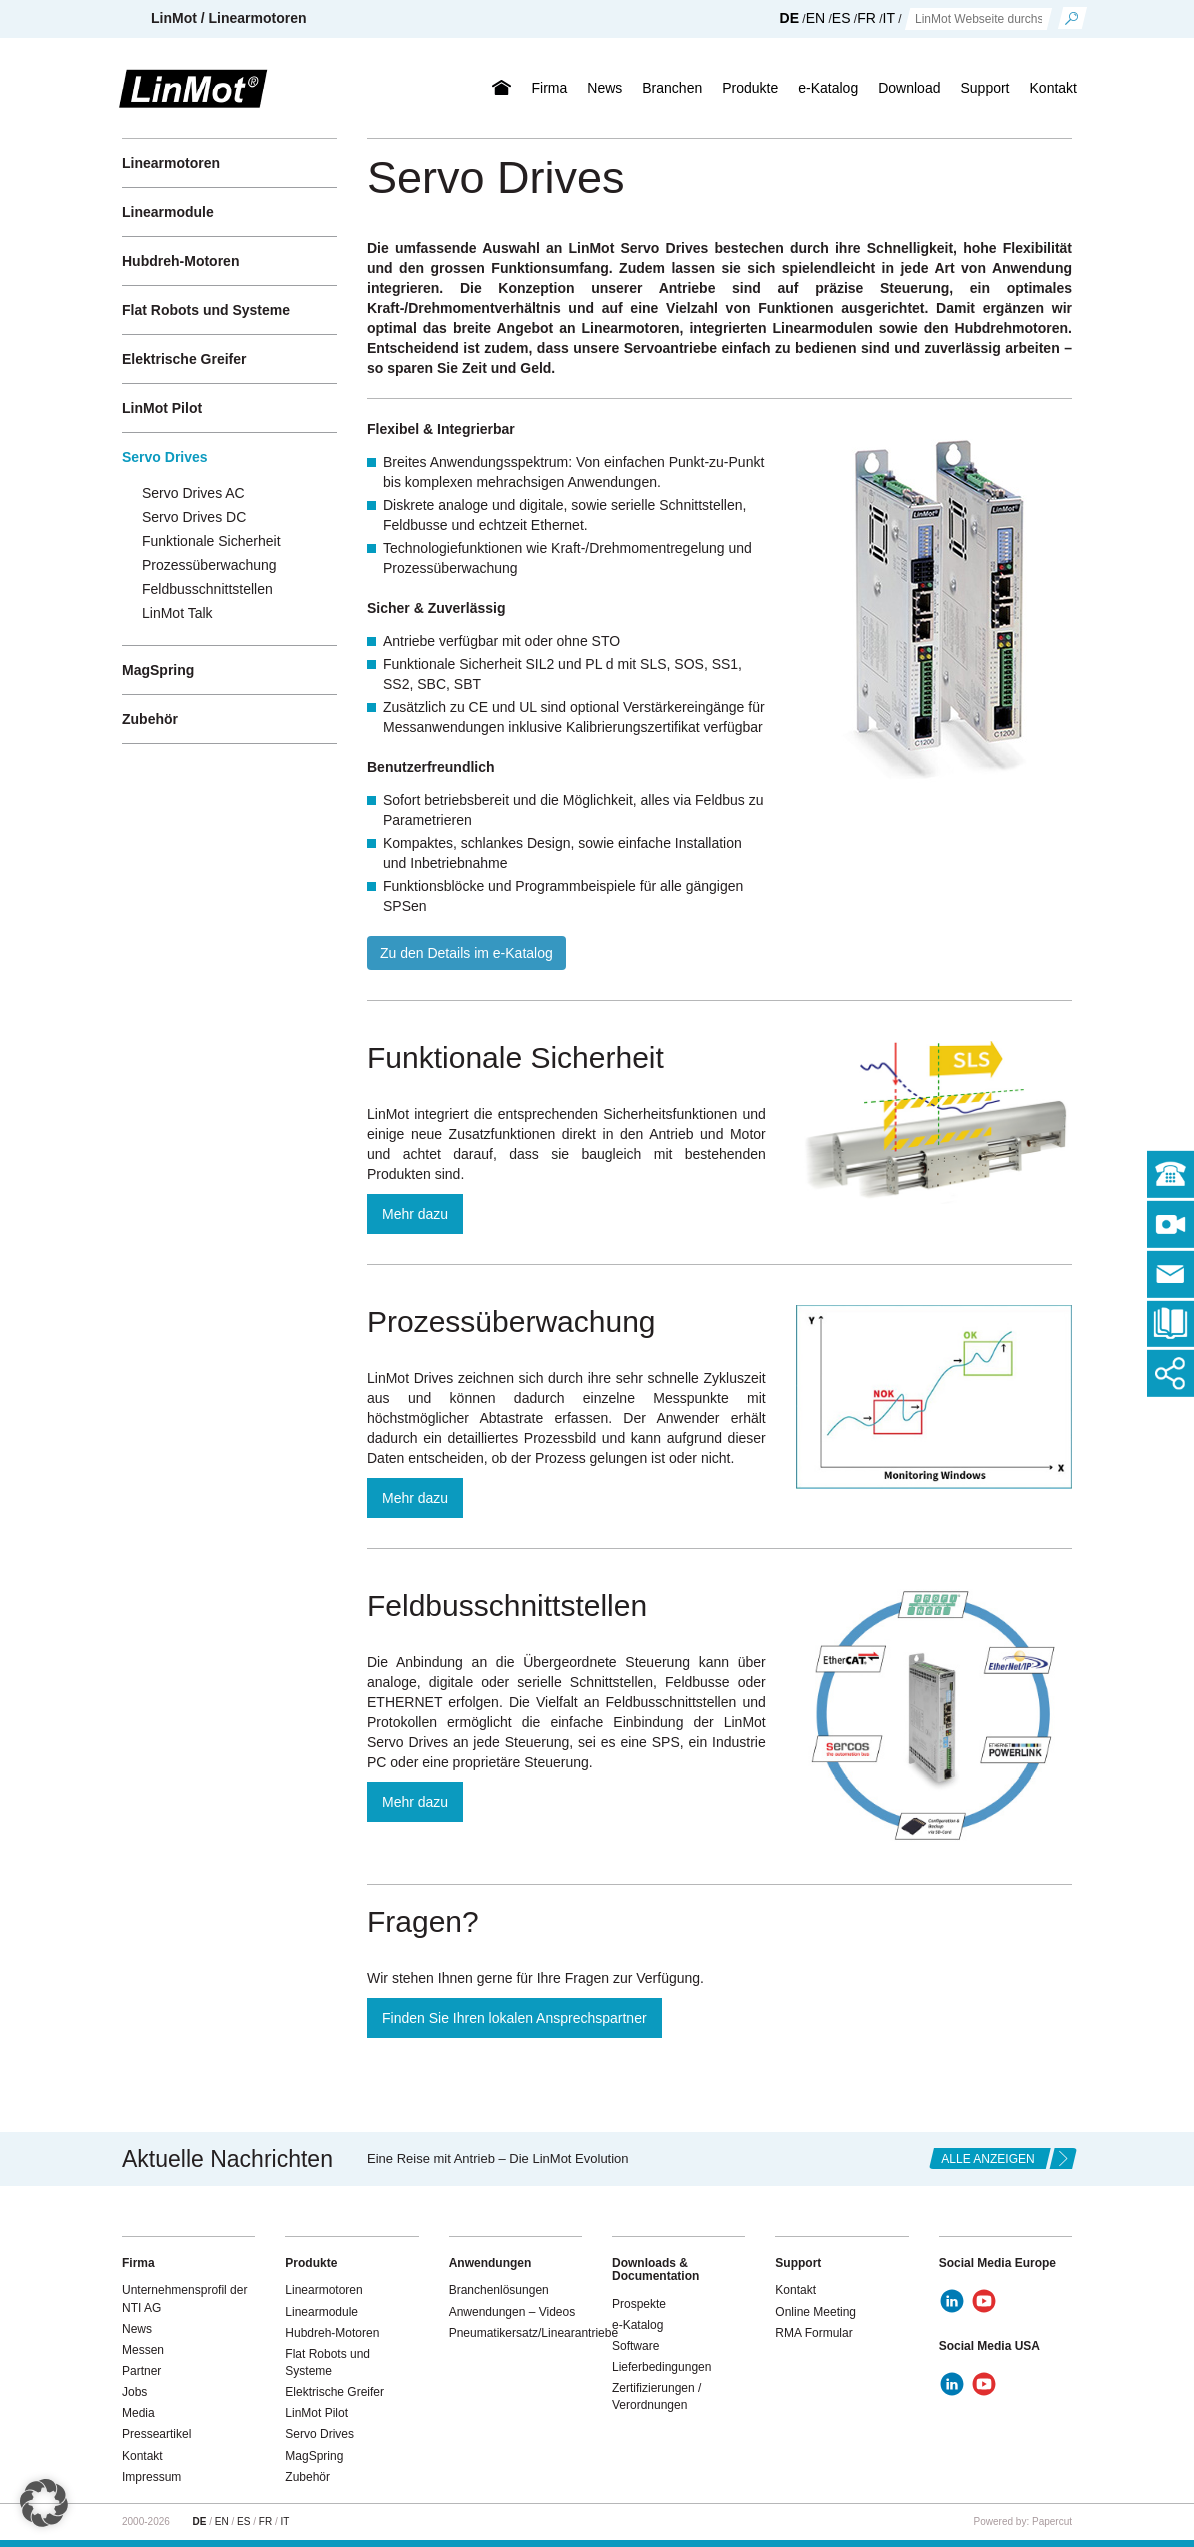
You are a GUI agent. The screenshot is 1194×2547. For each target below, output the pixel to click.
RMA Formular (813, 2333)
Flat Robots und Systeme (206, 310)
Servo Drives (165, 457)
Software (635, 2346)
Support (984, 88)
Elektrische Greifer (184, 359)
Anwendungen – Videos (512, 2312)
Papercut (1052, 2521)
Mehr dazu (415, 1214)
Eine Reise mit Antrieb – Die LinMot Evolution (498, 2158)
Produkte (750, 88)
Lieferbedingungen (661, 2367)
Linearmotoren (171, 163)
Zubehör (150, 719)
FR (866, 18)
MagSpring (158, 670)
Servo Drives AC (193, 493)
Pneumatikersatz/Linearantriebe (533, 2333)
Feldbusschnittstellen (207, 589)
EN (815, 18)
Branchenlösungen (499, 2290)
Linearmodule (168, 212)
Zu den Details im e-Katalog (466, 953)
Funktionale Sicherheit (211, 541)
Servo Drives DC (194, 517)
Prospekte (639, 2304)
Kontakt (1053, 88)
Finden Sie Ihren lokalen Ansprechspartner (514, 2018)
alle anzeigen (987, 2159)
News (604, 88)
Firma (549, 88)
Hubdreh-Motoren (180, 261)
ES (841, 18)
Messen (143, 2350)
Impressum (151, 2477)
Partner (141, 2371)
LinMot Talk (177, 613)
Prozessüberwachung (209, 565)
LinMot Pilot (162, 408)
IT (889, 18)
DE (789, 18)
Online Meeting (815, 2312)
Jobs (134, 2392)
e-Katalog (828, 88)
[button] (44, 2503)
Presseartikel (156, 2434)
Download (909, 88)
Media (138, 2413)
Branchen (672, 88)
